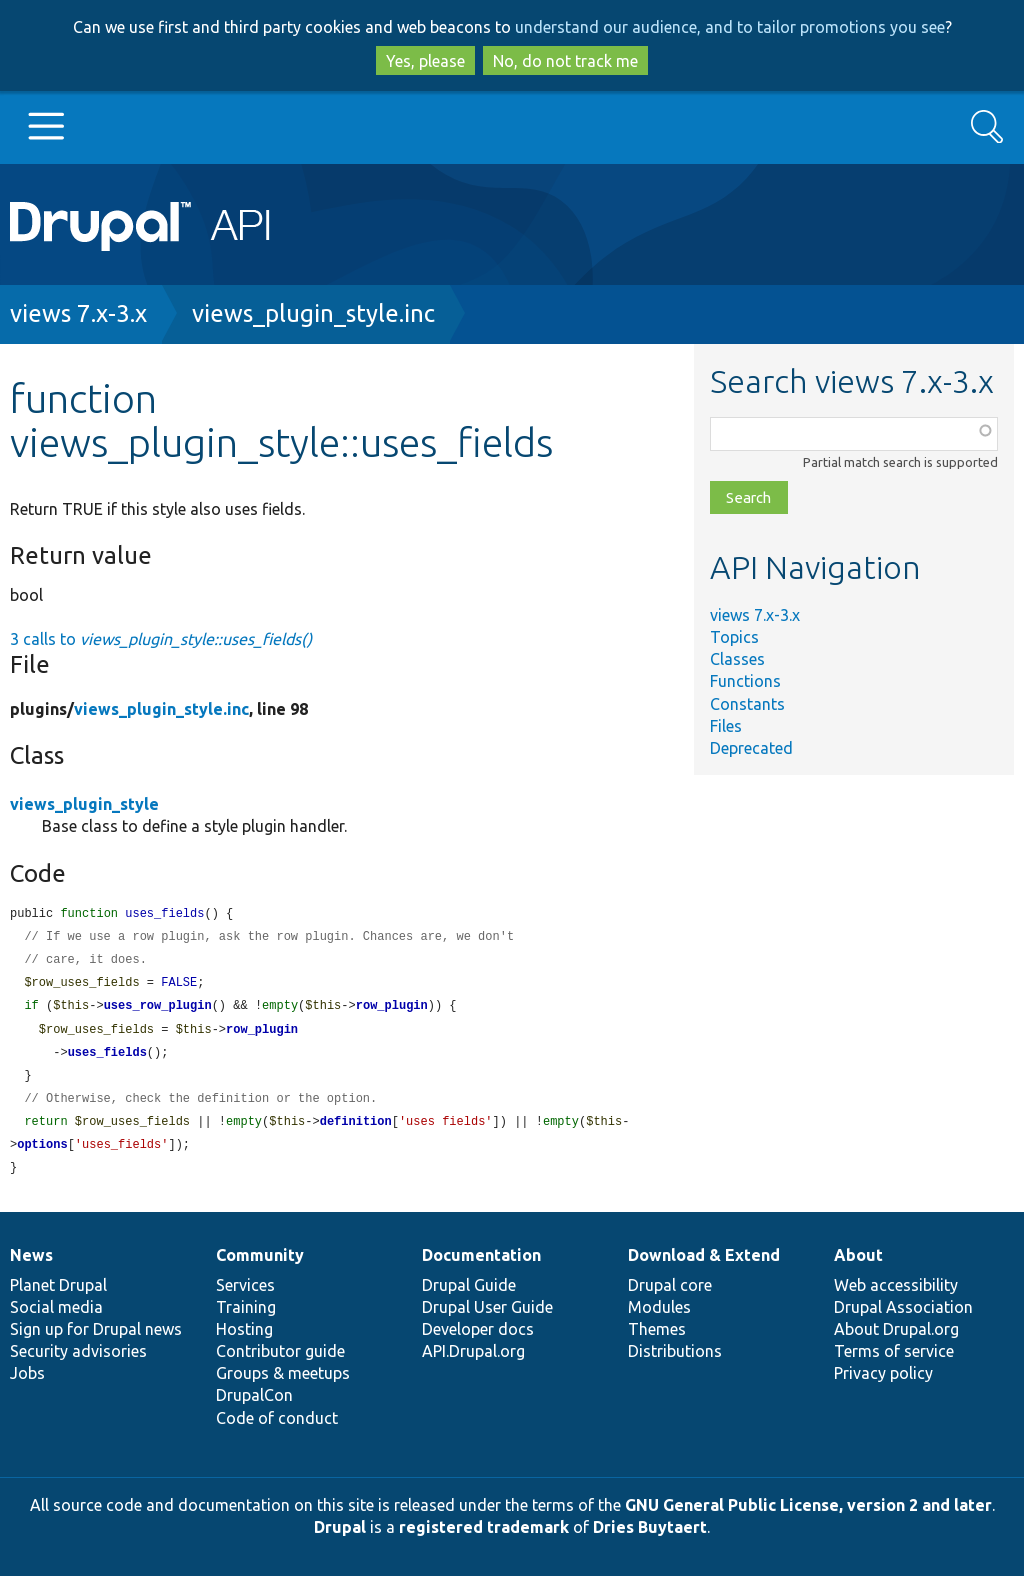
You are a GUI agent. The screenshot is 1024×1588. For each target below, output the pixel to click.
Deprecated (751, 748)
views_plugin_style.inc (313, 313)
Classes (737, 659)
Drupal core (670, 1297)
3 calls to (161, 639)
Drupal (340, 1539)
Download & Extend (704, 1267)
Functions (745, 681)
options (42, 1155)
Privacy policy (883, 1385)
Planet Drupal (58, 1297)
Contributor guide (280, 1363)
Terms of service (894, 1363)
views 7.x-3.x (78, 313)
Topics (734, 637)
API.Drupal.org (473, 1363)
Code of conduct (277, 1430)
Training (246, 1319)
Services (245, 1297)
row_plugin (392, 1010)
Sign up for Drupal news (96, 1341)
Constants (747, 704)
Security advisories (78, 1363)
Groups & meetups (283, 1385)
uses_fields (107, 1059)
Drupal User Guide (487, 1319)
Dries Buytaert (650, 1539)
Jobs (27, 1385)
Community (260, 1267)
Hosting (244, 1341)
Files (726, 726)
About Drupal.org (896, 1341)
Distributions (675, 1363)
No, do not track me (565, 61)
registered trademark (484, 1539)
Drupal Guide (469, 1297)
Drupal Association (903, 1319)
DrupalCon (254, 1407)
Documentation (481, 1267)
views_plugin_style (84, 804)
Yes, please (425, 61)
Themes (657, 1341)
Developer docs (478, 1341)
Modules (659, 1319)
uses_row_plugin (158, 1010)
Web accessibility (896, 1297)
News (31, 1267)
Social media (56, 1319)
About (858, 1267)
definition (356, 1131)
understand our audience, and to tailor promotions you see (730, 27)
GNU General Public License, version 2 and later (808, 1517)
